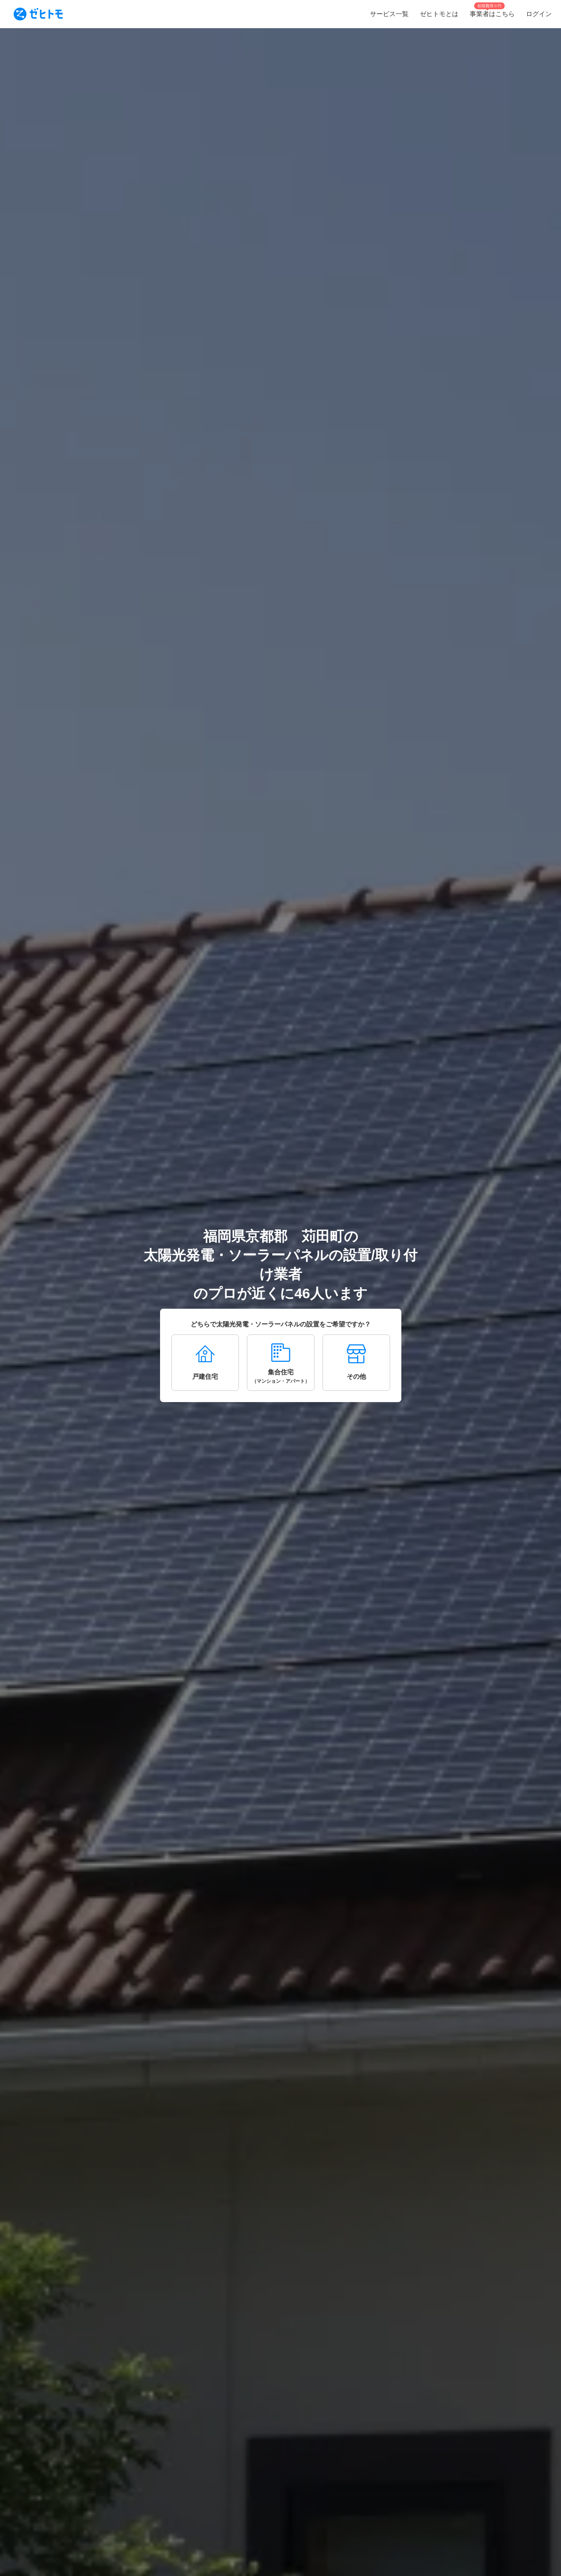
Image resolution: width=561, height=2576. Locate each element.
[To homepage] (38, 14)
